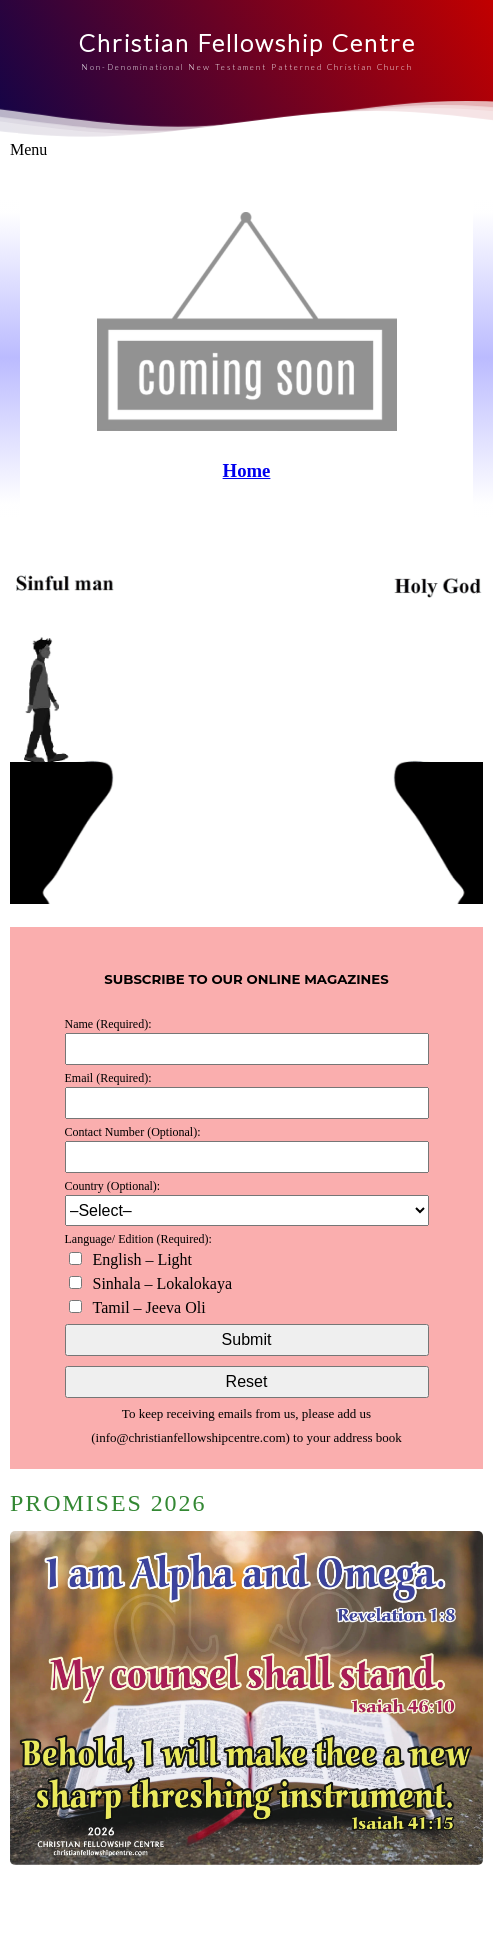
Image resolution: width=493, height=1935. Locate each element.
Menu (28, 149)
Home (247, 470)
